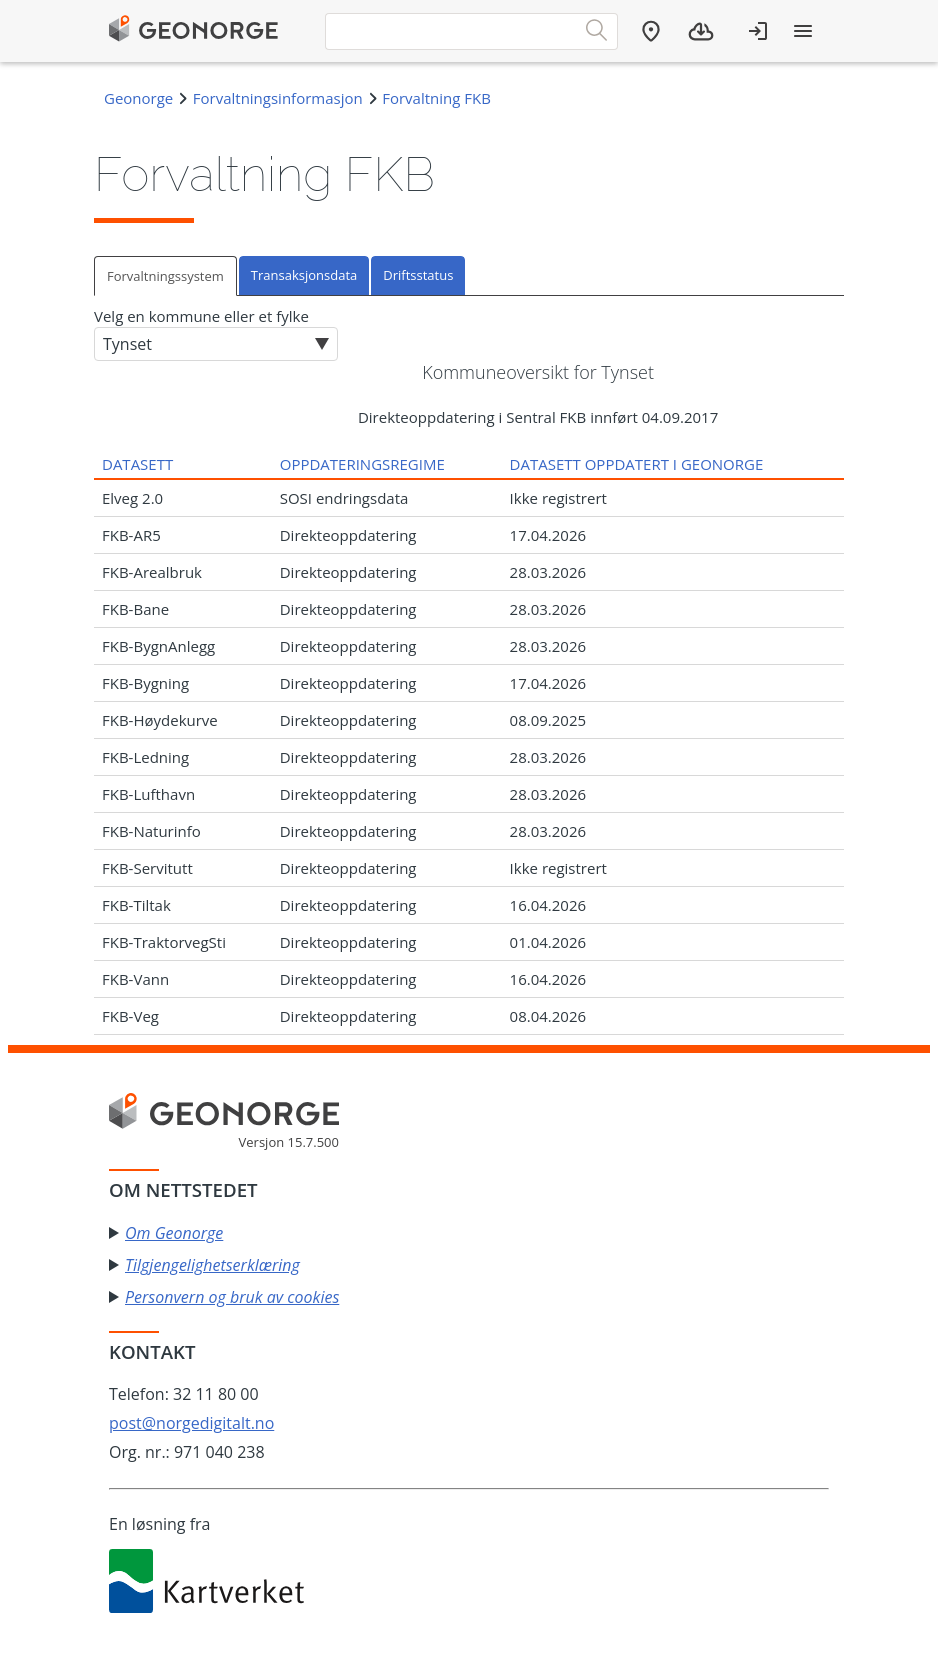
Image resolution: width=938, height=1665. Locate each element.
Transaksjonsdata (304, 275)
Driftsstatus (418, 275)
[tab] (166, 275)
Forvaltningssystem (165, 276)
